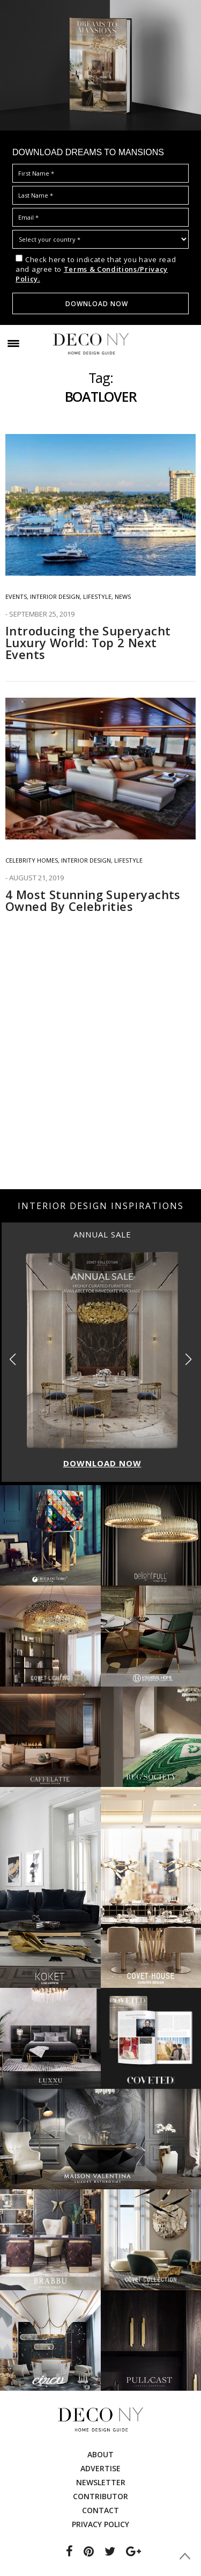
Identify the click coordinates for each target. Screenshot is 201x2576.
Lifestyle (97, 596)
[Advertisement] (100, 1077)
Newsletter (100, 2482)
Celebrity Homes (31, 860)
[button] (188, 1359)
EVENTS (16, 596)
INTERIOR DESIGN (55, 596)
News (123, 596)
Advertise (100, 2468)
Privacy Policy (100, 2524)
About (100, 2454)
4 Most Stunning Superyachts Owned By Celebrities (93, 900)
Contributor (100, 2496)
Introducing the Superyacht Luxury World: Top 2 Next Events (87, 642)
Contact (100, 2510)
